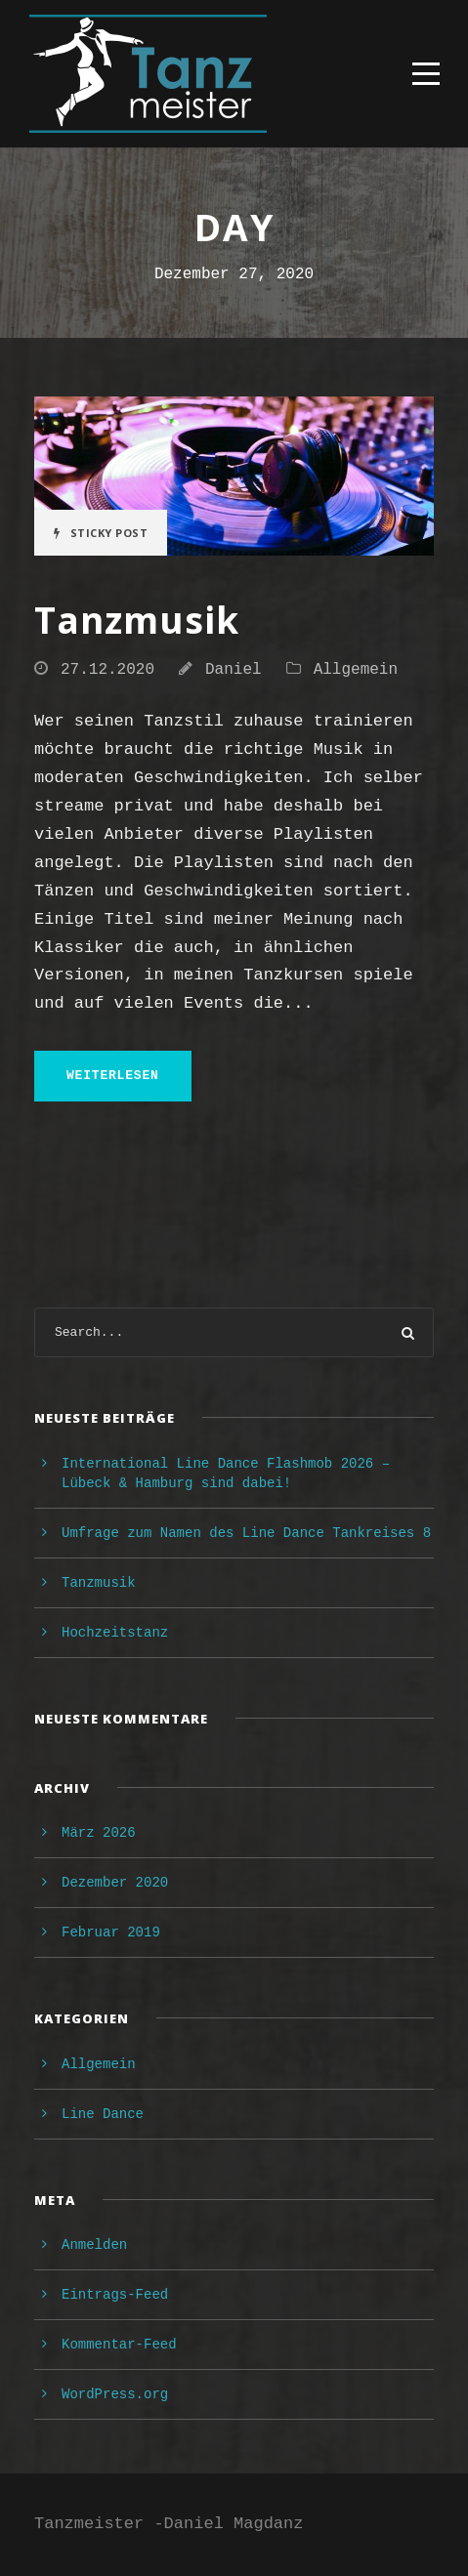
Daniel (233, 670)
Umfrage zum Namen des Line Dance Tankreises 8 (246, 1533)
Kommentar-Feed (119, 2344)
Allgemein (356, 670)
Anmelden (94, 2245)
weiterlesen (112, 1075)
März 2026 (99, 1833)
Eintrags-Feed (115, 2295)
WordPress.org (115, 2394)
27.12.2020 (107, 670)
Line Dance (103, 2114)
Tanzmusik (136, 619)
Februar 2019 (111, 1932)
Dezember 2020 (115, 1882)
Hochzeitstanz (115, 1633)
